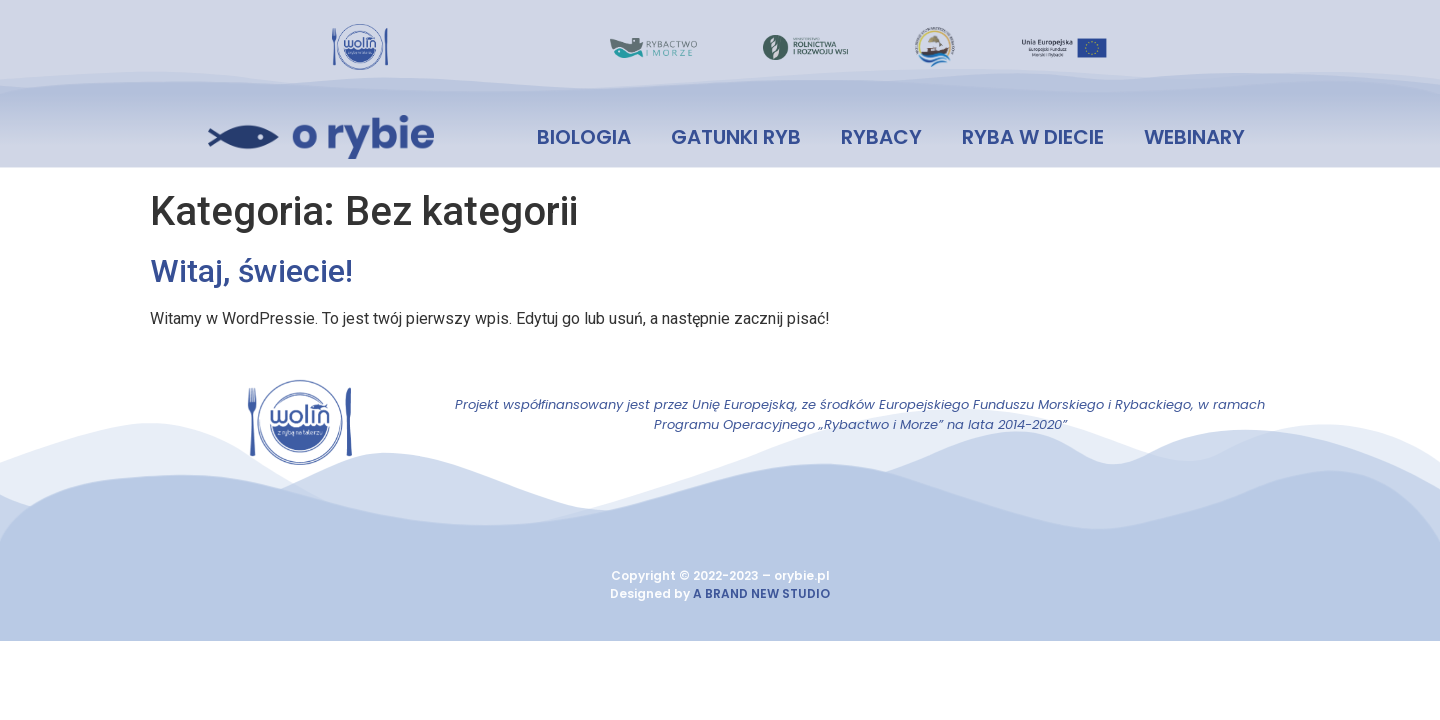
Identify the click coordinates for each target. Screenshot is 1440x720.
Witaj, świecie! (251, 271)
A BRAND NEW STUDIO (761, 593)
